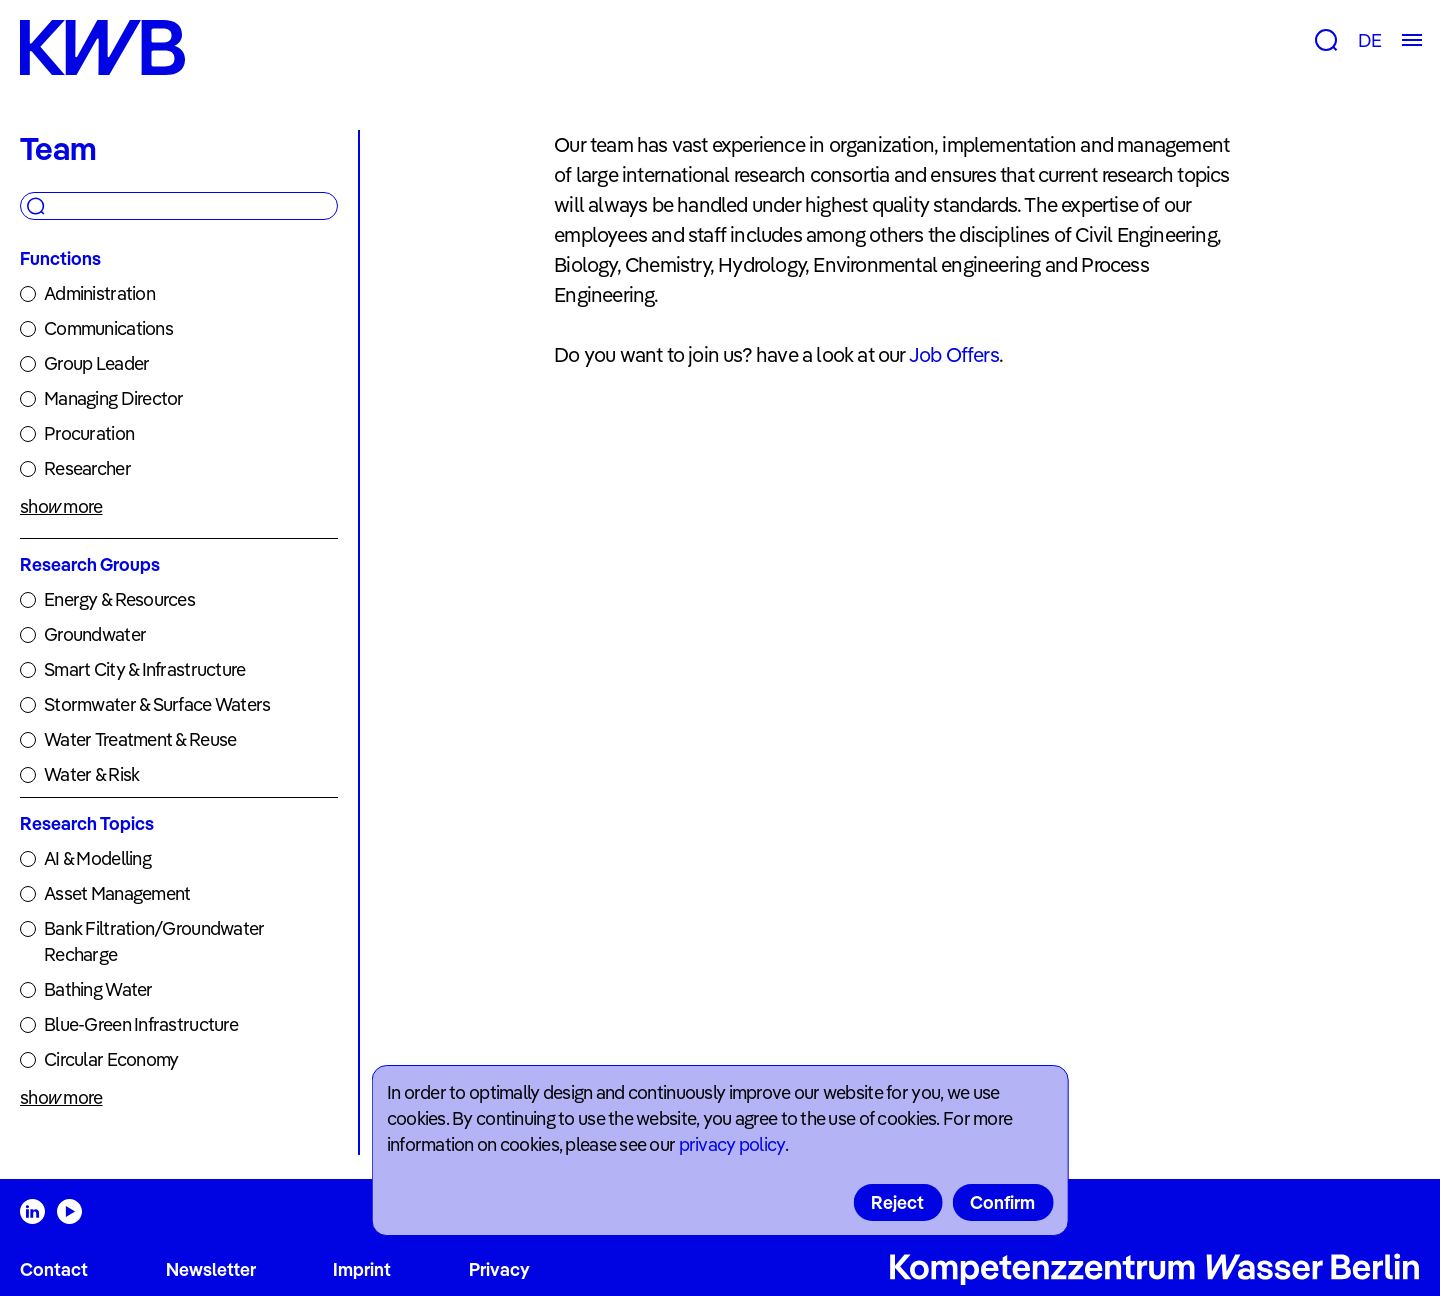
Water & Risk (91, 774)
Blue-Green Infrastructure (141, 1024)
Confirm (1002, 1202)
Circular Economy (111, 1059)
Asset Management (117, 893)
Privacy (499, 1269)
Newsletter (211, 1269)
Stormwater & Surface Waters (157, 704)
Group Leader (96, 363)
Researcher (87, 468)
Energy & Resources (119, 599)
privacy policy (732, 1144)
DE (1369, 40)
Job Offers (954, 354)
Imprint (362, 1269)
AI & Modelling (97, 858)
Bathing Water (98, 989)
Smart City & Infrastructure (145, 669)
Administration (99, 293)
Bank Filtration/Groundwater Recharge (154, 941)
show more (61, 506)
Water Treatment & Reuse (140, 739)
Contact (54, 1269)
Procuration (89, 433)
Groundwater (95, 634)
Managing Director (114, 398)
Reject (897, 1202)
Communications (108, 328)
